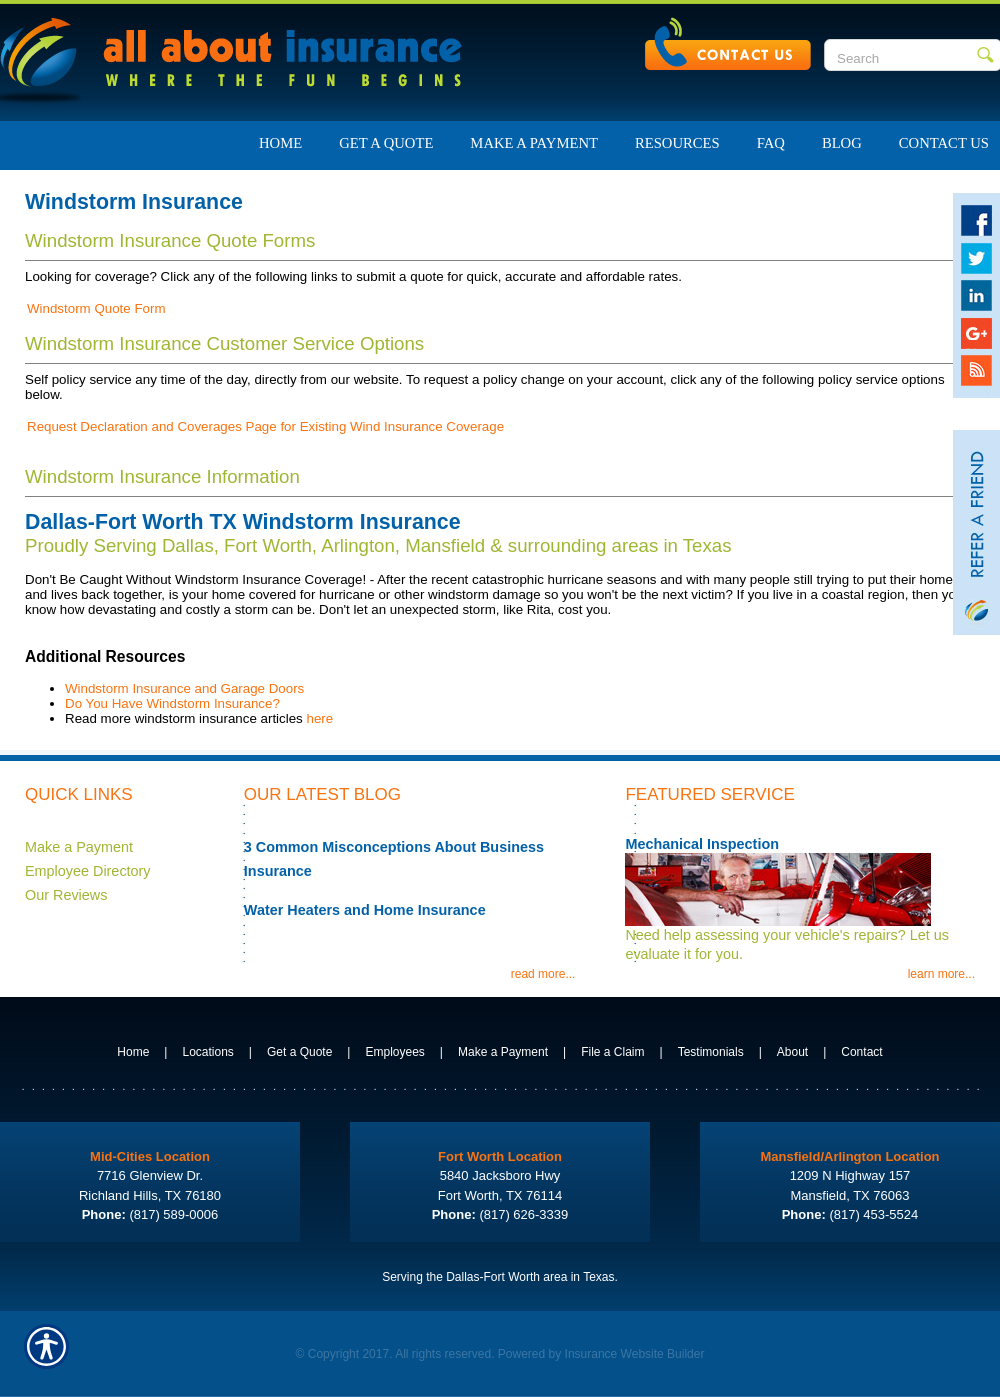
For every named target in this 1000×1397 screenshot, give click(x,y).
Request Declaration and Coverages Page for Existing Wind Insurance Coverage (265, 426)
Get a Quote (299, 1052)
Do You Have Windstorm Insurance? (172, 703)
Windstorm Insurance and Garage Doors (184, 688)
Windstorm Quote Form (96, 308)
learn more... (941, 974)
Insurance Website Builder (635, 1354)
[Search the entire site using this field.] (900, 58)
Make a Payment (79, 847)
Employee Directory (88, 871)
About (792, 1052)
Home (133, 1052)
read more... (543, 974)
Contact (861, 1052)
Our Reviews (66, 895)
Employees (394, 1052)
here (319, 718)
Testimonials (711, 1052)
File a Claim (612, 1052)
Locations (207, 1052)
